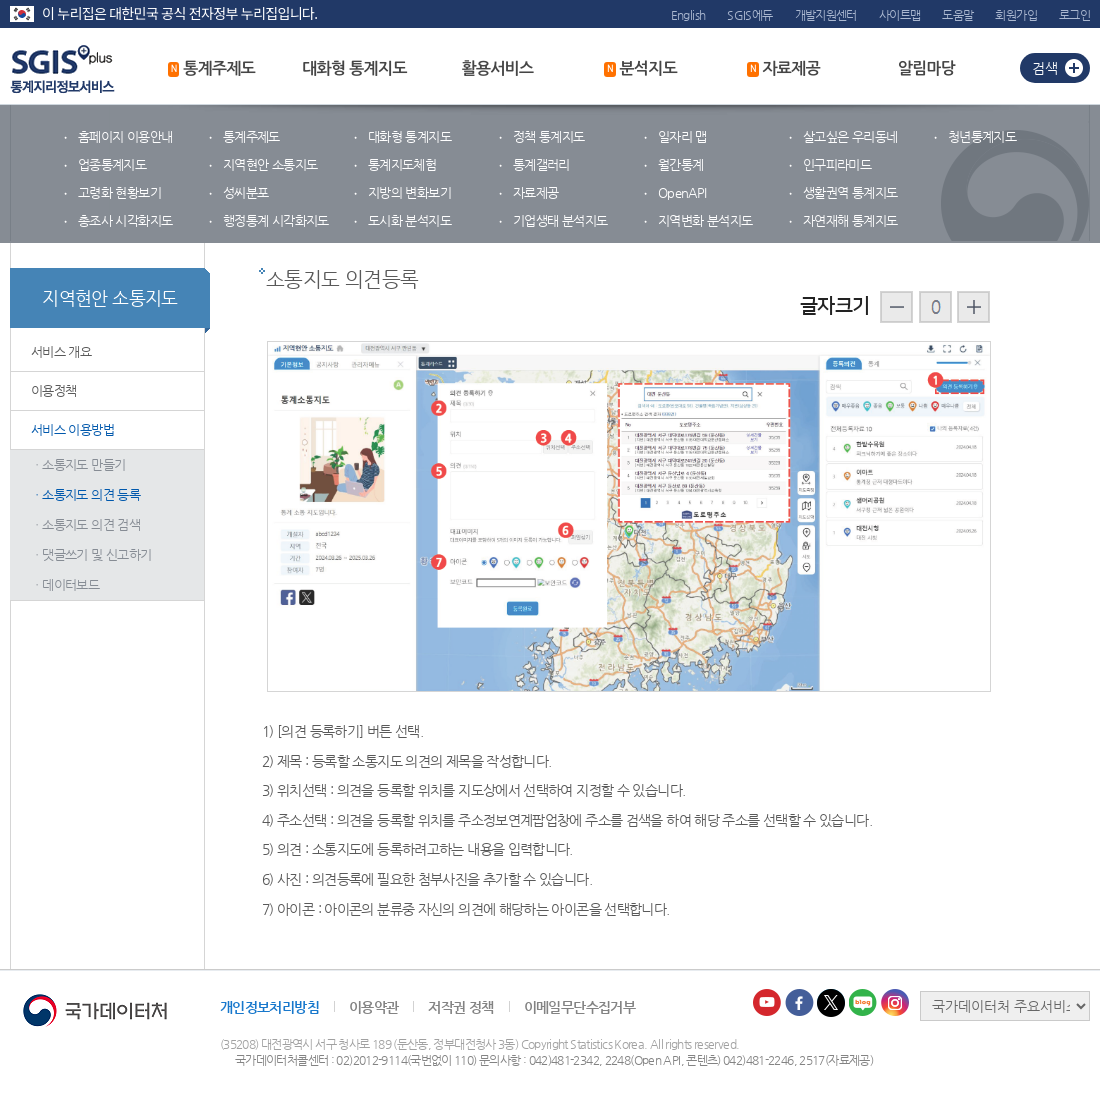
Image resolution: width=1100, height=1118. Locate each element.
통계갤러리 (541, 164)
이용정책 (53, 390)
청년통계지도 (982, 136)
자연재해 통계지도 (850, 220)
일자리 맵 (682, 136)
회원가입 (1015, 15)
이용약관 (373, 1007)
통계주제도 (212, 69)
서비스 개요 (61, 351)
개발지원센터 (826, 15)
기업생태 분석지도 (560, 220)
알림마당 (927, 68)
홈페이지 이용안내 (125, 136)
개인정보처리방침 (269, 1007)
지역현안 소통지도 (270, 164)
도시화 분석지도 (409, 220)
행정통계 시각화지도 (276, 220)
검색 (1045, 68)
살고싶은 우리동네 (850, 136)
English (688, 15)
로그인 (1074, 15)
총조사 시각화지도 (125, 220)
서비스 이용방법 (72, 429)
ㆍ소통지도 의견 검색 (85, 524)
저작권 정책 (460, 1007)
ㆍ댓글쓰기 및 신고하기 (91, 554)
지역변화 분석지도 (705, 220)
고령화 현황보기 (119, 192)
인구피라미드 (837, 164)
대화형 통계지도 (354, 68)
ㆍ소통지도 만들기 (78, 464)
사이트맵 (899, 15)
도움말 (957, 15)
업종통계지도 (112, 164)
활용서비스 (497, 68)
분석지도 (640, 69)
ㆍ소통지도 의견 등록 (85, 494)
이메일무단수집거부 (579, 1007)
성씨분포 (245, 192)
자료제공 (783, 69)
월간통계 (680, 164)
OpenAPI (682, 192)
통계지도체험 (402, 164)
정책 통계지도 (549, 136)
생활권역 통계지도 (850, 192)
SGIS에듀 (749, 15)
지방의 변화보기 (409, 192)
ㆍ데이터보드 (65, 584)
